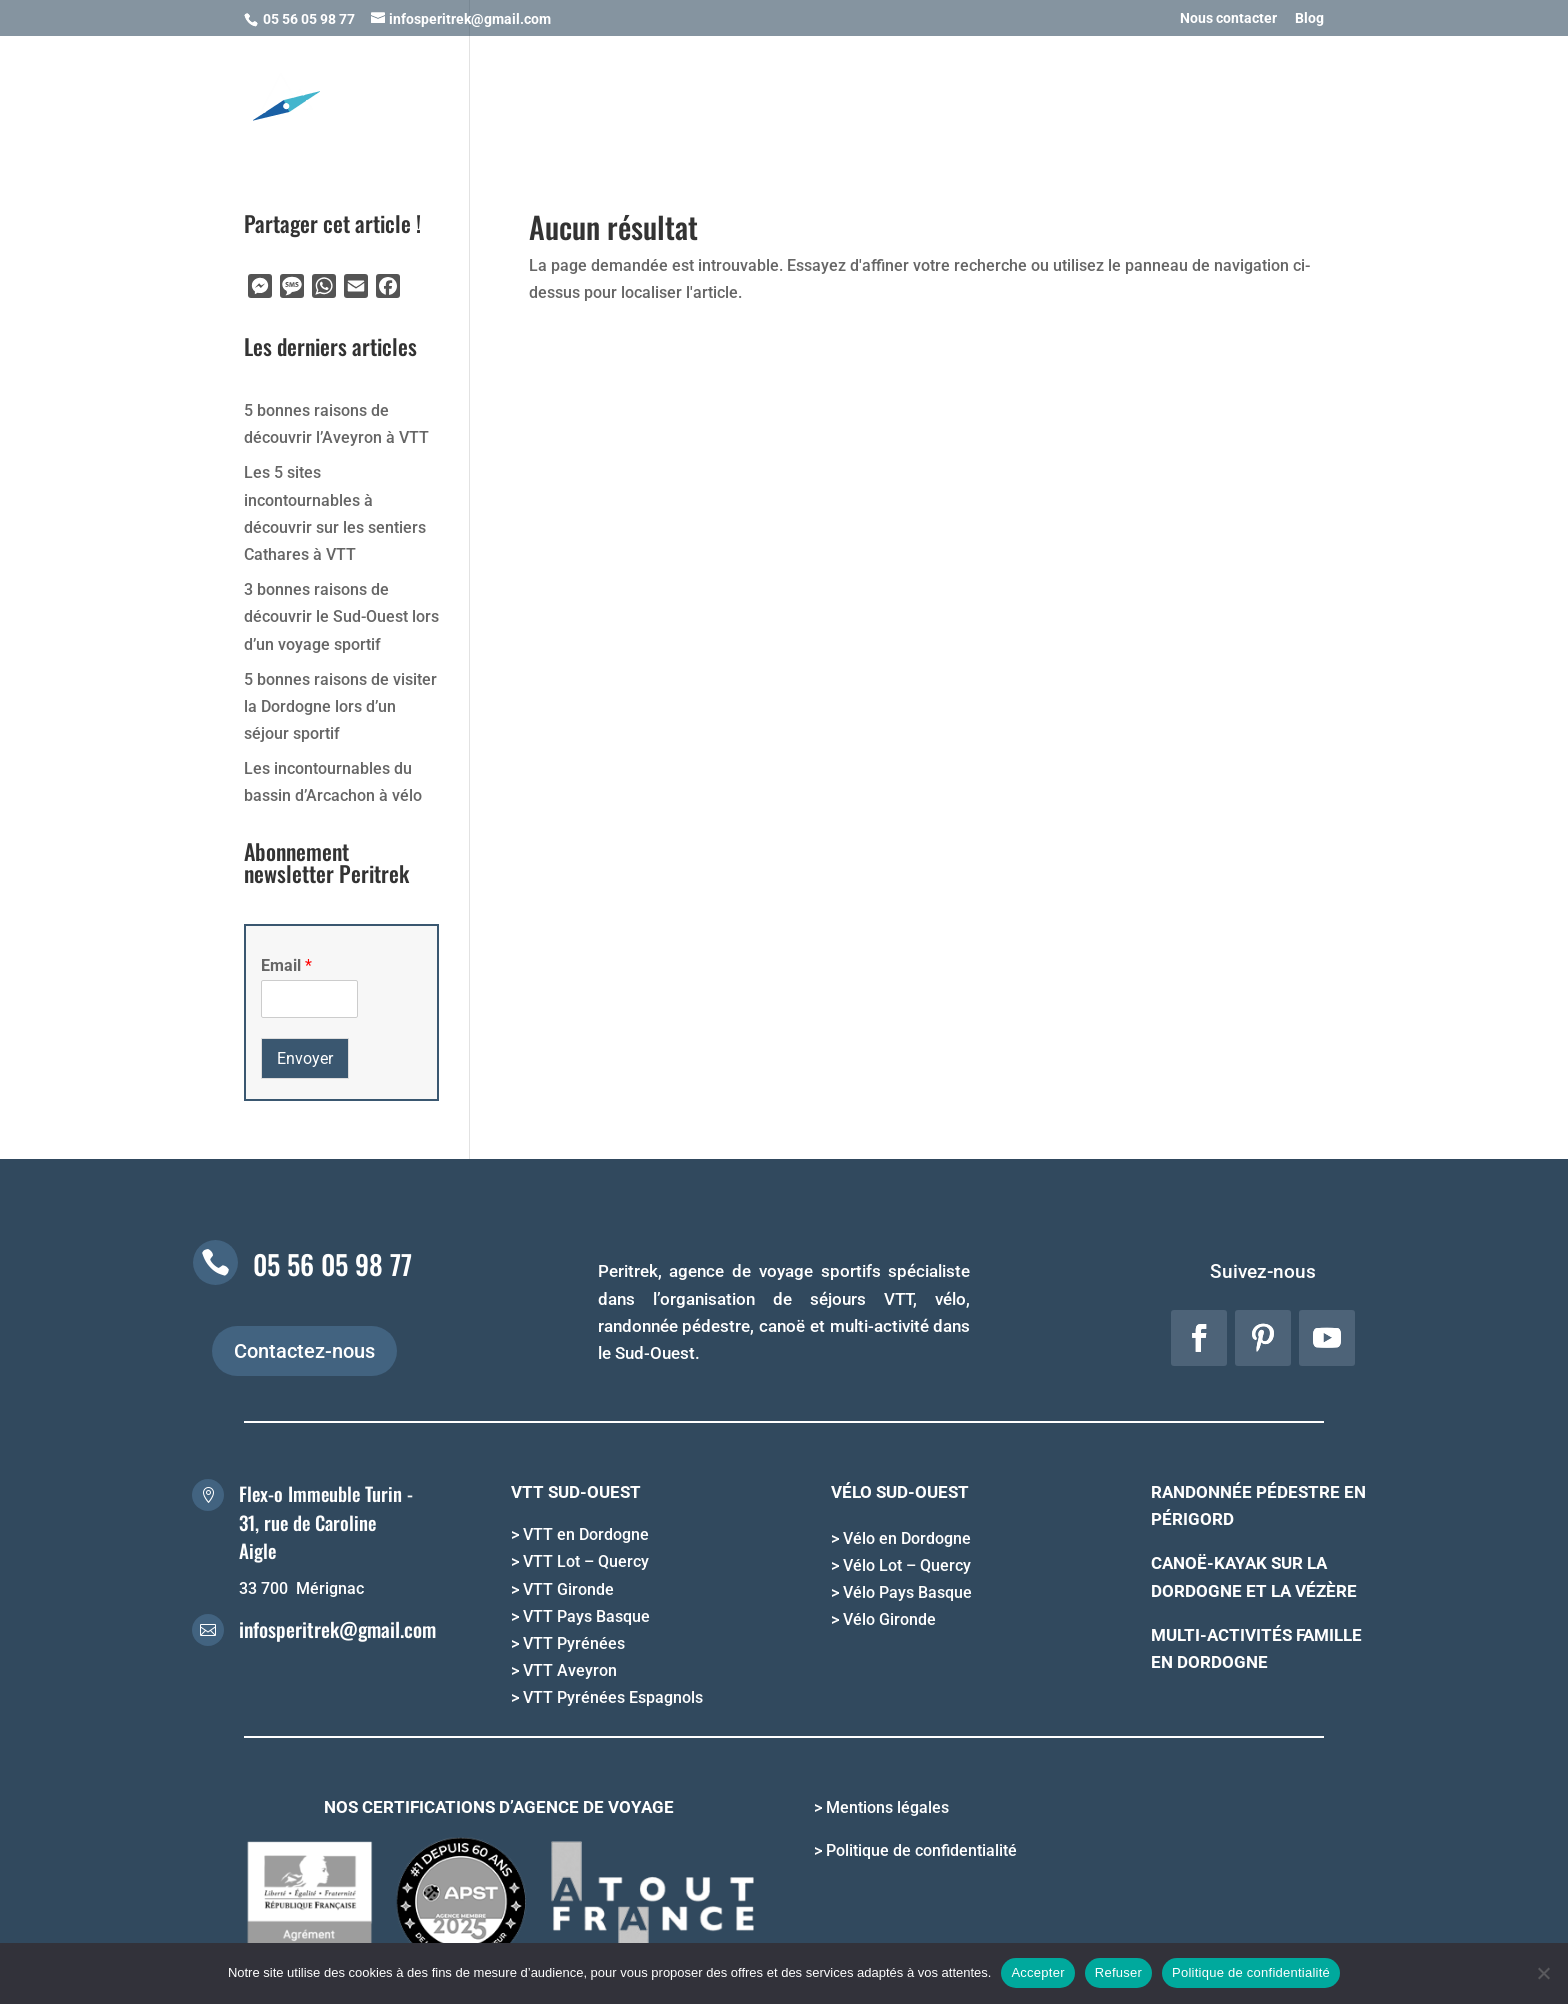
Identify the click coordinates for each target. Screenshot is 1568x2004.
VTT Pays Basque (586, 1616)
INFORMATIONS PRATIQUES (1040, 97)
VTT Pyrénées (574, 1643)
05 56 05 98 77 (332, 1264)
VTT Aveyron (570, 1670)
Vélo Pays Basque (907, 1592)
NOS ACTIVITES (549, 97)
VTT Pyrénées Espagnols (613, 1697)
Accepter (1037, 1972)
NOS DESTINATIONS (703, 97)
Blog (1309, 18)
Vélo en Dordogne (907, 1538)
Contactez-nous (304, 1351)
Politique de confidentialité (1251, 1972)
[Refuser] (1543, 1973)
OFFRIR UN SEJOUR (869, 97)
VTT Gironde (568, 1589)
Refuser (1118, 1972)
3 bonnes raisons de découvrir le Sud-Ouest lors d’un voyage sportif (341, 616)
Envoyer (305, 1058)
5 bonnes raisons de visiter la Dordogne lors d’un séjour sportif (340, 706)
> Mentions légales (881, 1807)
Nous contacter (1228, 18)
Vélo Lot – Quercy (907, 1565)
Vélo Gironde (889, 1619)
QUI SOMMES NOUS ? (1238, 97)
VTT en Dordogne (586, 1534)
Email (286, 965)
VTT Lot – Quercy (586, 1561)
